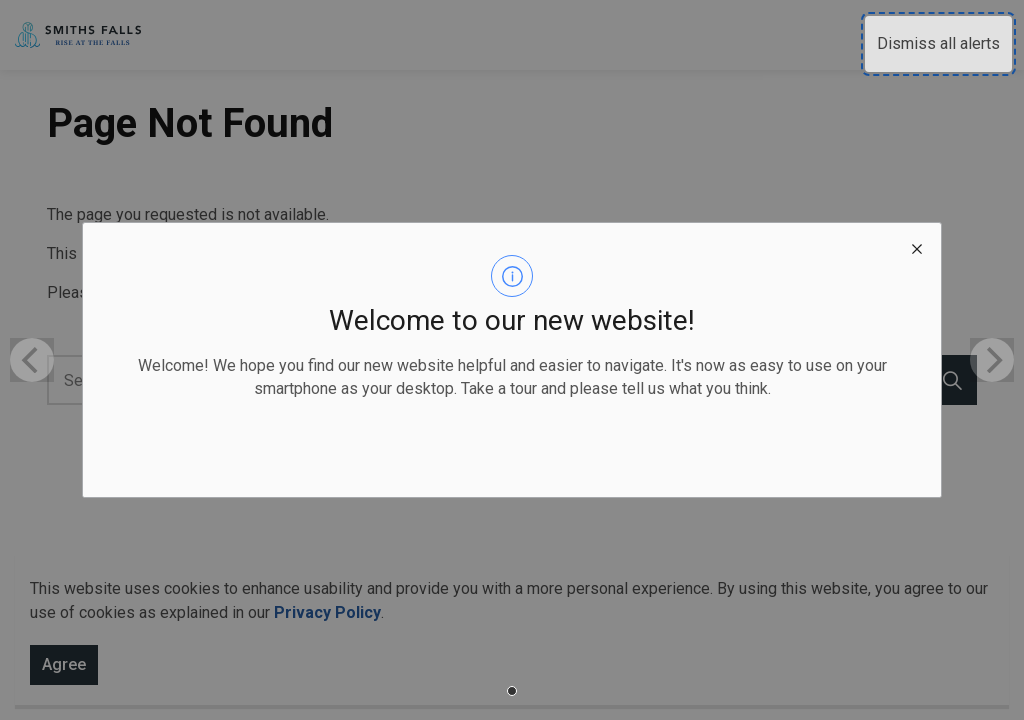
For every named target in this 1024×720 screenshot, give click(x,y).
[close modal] (917, 247)
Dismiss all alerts (938, 43)
